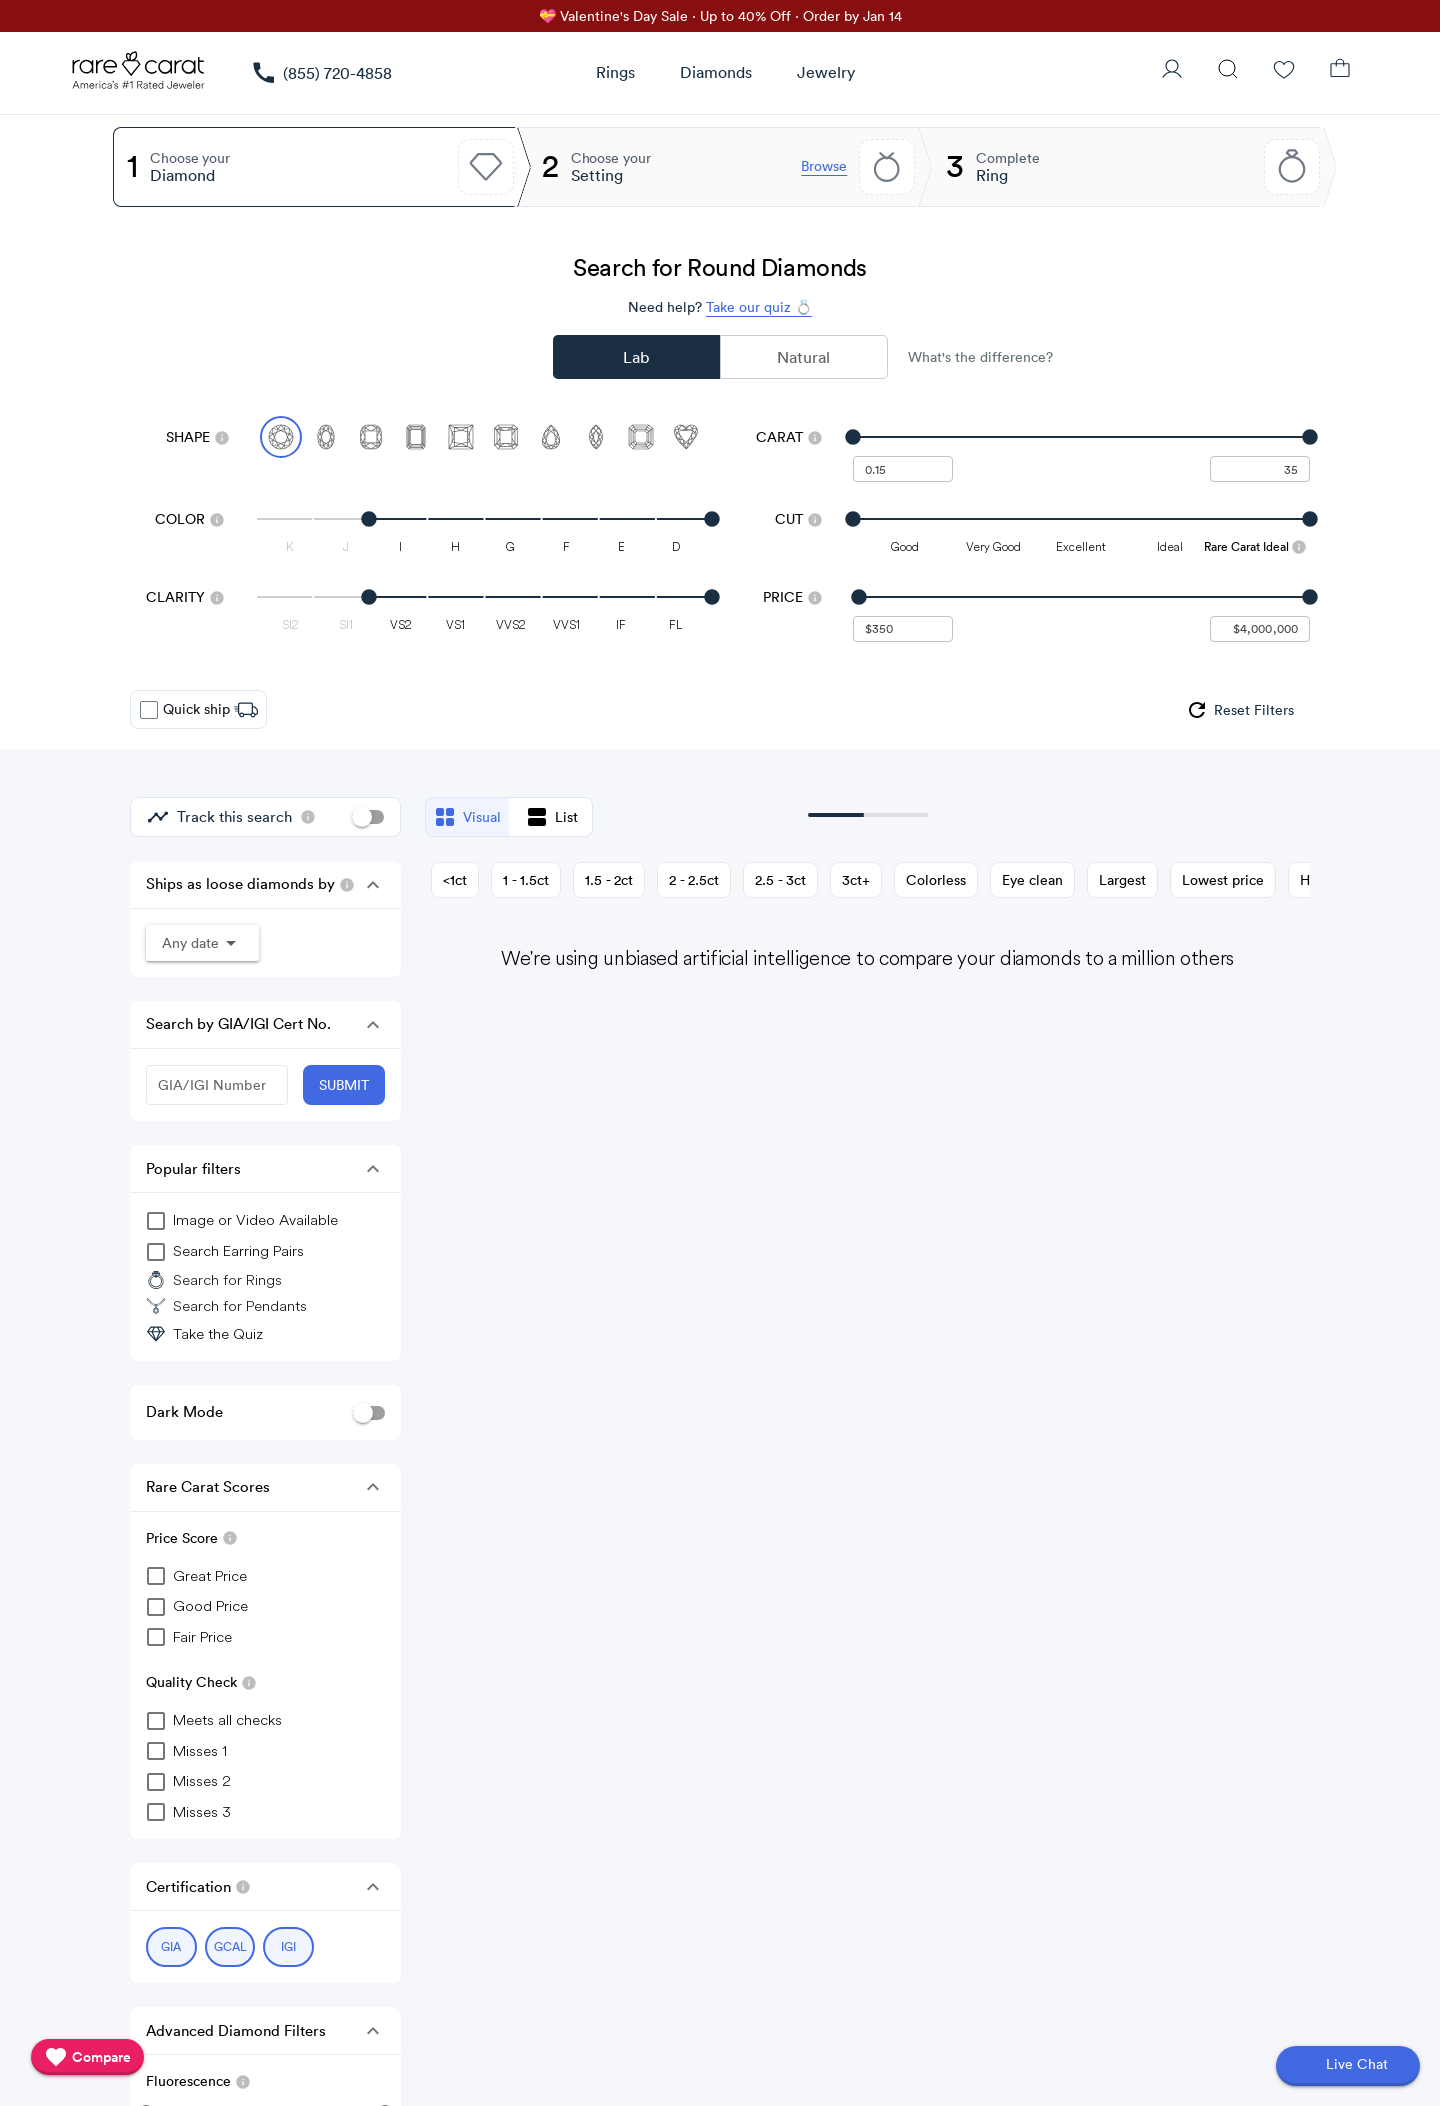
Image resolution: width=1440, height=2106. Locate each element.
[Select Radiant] (506, 437)
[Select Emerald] (416, 437)
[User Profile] (1172, 71)
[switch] (368, 817)
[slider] (1081, 437)
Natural (803, 357)
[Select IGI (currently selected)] (288, 1947)
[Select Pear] (551, 437)
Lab (636, 357)
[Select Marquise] (596, 437)
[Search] (1228, 71)
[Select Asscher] (641, 437)
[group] (1239, 710)
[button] (373, 885)
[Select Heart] (686, 437)
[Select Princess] (461, 437)
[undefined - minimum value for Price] (903, 629)
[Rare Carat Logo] (139, 75)
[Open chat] (1348, 2066)
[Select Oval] (326, 437)
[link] (321, 73)
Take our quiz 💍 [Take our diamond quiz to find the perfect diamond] (759, 307)
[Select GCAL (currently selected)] (230, 1947)
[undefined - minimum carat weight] (903, 469)
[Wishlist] (1284, 71)
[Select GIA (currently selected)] (171, 1947)
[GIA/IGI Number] (217, 1085)
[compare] (87, 2057)
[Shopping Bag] (1340, 71)
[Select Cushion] (371, 437)
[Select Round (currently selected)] (281, 437)
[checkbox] (149, 710)
